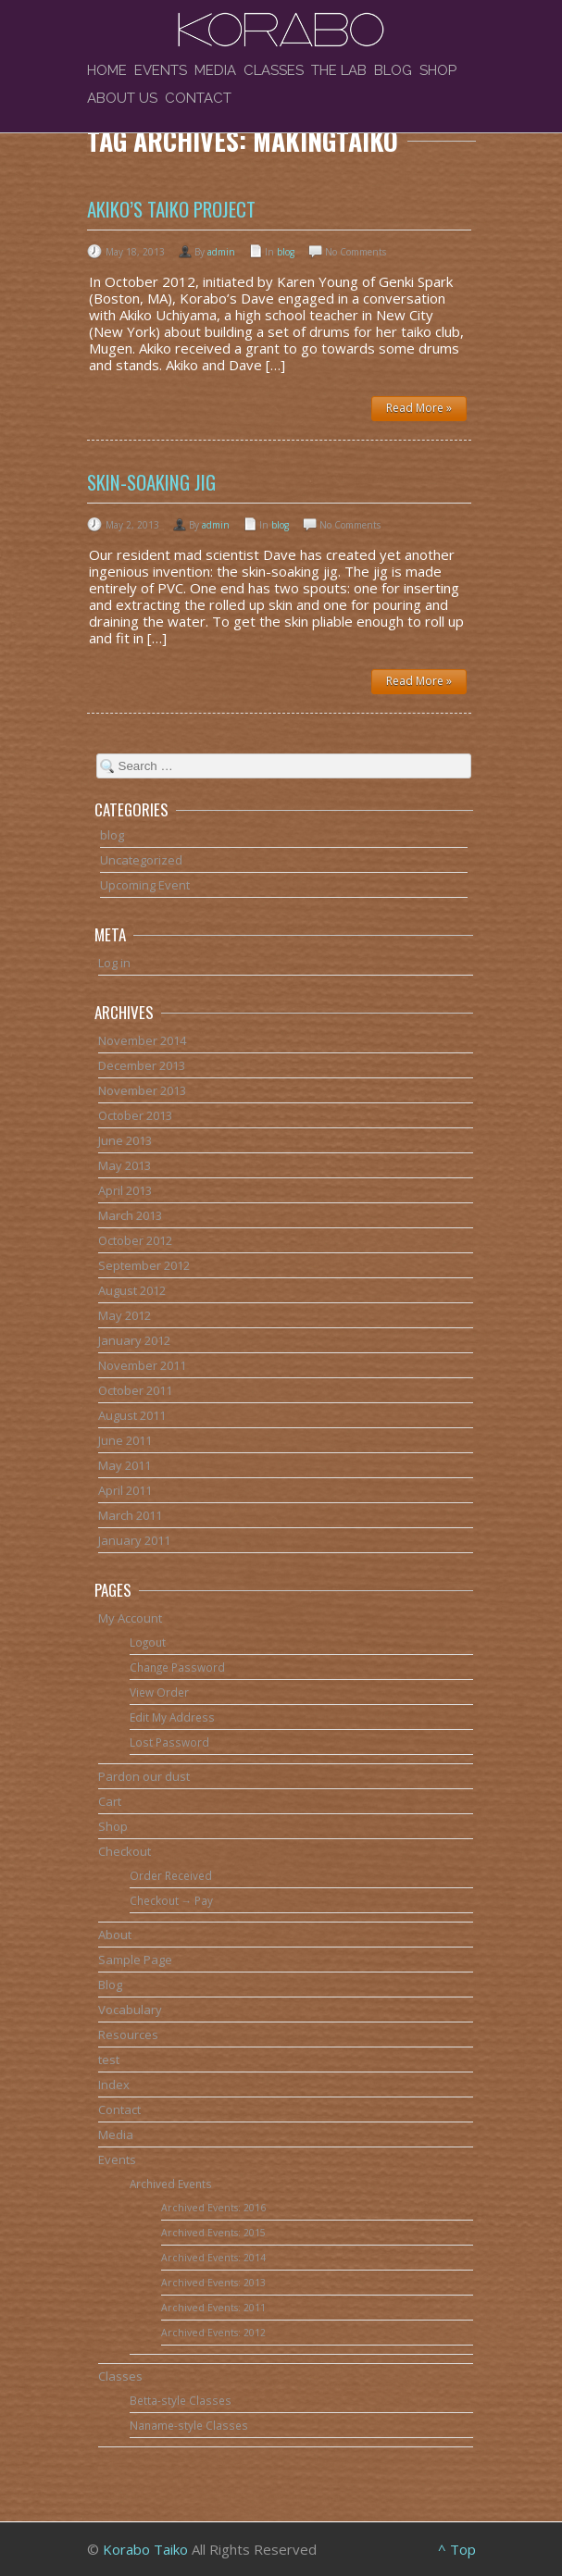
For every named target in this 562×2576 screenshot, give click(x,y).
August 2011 (132, 1415)
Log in (114, 962)
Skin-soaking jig (151, 481)
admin (221, 251)
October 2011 (135, 1390)
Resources (128, 2034)
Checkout (124, 1851)
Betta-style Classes (180, 2400)
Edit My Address (172, 1717)
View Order (159, 1692)
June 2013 (125, 1140)
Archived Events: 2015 (213, 2232)
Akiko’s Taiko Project (171, 208)
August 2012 (132, 1290)
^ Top (457, 2549)
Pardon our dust (144, 1776)
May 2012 (124, 1315)
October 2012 (135, 1240)
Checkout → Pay (172, 1900)
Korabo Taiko (145, 2549)
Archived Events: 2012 (213, 2332)
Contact (198, 98)
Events (160, 70)
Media (215, 70)
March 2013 (130, 1215)
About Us (122, 98)
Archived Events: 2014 (213, 2257)
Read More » (419, 408)
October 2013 (135, 1115)
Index (114, 2084)
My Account (130, 1618)
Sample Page (135, 1959)
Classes (274, 70)
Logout (148, 1642)
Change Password (177, 1667)
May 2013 (124, 1165)
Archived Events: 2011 (213, 2307)
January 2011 (134, 1540)
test (108, 2059)
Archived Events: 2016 (213, 2207)
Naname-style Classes (189, 2425)
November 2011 (142, 1365)
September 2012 (144, 1265)
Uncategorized (141, 860)
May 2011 (124, 1465)
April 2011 (125, 1490)
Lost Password (169, 1742)
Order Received (171, 1875)
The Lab (339, 70)
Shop (437, 70)
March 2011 (130, 1515)
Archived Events (171, 2183)
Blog (393, 70)
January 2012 (134, 1340)
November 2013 (142, 1090)
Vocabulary (130, 2009)
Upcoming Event (145, 885)
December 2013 (141, 1065)
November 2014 (142, 1040)
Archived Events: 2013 (213, 2282)
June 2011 (125, 1440)
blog (285, 251)
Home (107, 70)
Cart (109, 1801)
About (114, 1934)
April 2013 (125, 1190)
